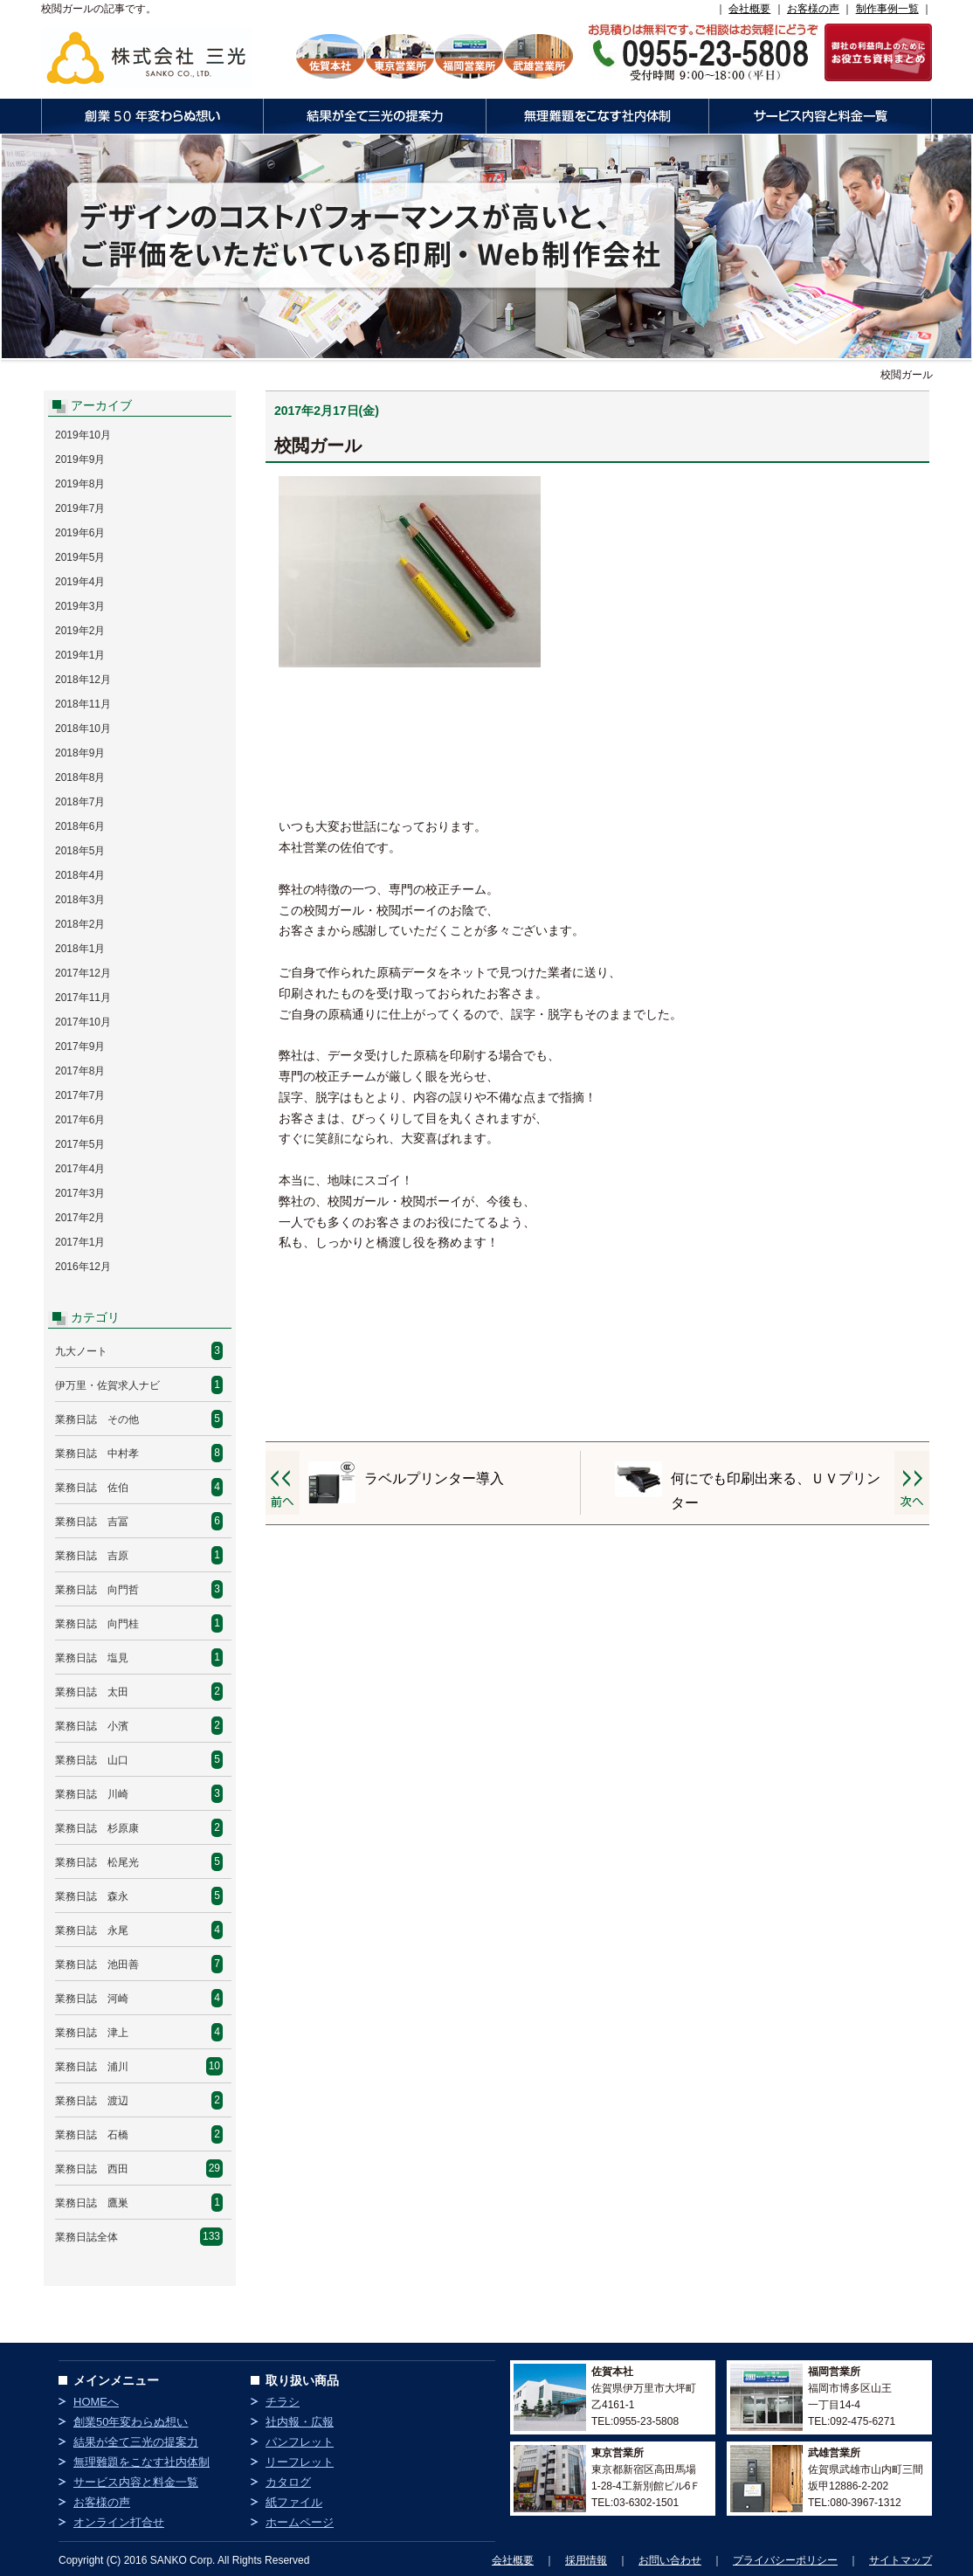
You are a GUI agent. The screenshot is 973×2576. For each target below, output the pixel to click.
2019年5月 (80, 557)
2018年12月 (83, 679)
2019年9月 (80, 459)
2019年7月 (80, 508)
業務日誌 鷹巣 (91, 2203)
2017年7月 (80, 1095)
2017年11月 (83, 997)
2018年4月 (80, 875)
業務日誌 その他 (97, 1419)
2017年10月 (83, 1022)
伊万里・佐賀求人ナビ (107, 1385)
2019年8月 (80, 484)
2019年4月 (80, 582)
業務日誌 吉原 (91, 1556)
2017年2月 (80, 1218)
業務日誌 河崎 (91, 1998)
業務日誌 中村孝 (97, 1453)
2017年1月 (80, 1242)
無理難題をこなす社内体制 (597, 116)
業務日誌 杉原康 (97, 1828)
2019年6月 (80, 533)
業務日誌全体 (86, 2237)
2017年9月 (80, 1046)
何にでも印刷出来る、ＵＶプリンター (775, 1490)
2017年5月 (80, 1144)
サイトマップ (900, 2560)
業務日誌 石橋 (91, 2135)
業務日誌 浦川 (91, 2067)
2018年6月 (80, 826)
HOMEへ (96, 2401)
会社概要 (749, 9)
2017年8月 (80, 1071)
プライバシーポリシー (785, 2560)
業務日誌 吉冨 (91, 1522)
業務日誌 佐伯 (91, 1487)
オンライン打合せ (118, 2522)
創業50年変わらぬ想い (152, 116)
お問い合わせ (669, 2560)
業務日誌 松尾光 (97, 1862)
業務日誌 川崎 (91, 1794)
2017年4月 (80, 1169)
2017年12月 (83, 973)
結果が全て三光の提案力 (374, 116)
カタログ (288, 2482)
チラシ (283, 2401)
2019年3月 (80, 606)
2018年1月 (80, 949)
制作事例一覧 (887, 9)
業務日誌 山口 (91, 1760)
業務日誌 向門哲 (97, 1590)
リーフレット (300, 2462)
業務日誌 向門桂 (97, 1624)
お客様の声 (813, 9)
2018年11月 (83, 704)
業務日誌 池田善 (97, 1964)
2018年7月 (80, 802)
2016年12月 (83, 1266)
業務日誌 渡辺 (91, 2101)
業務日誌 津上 (91, 2033)
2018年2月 (80, 924)
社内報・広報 (300, 2421)
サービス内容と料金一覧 (820, 116)
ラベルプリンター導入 (434, 1478)
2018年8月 (80, 777)
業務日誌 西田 (91, 2169)
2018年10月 (83, 728)
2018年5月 (80, 851)
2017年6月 (80, 1120)
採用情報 (586, 2560)
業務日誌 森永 (91, 1896)
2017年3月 (80, 1193)
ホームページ (300, 2522)
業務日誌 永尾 (91, 1930)
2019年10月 (83, 435)
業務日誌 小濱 (91, 1726)
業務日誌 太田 (91, 1692)
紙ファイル (294, 2502)
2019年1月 (80, 655)
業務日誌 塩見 (91, 1658)
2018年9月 (80, 753)
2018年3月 (80, 900)
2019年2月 (80, 631)
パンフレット (300, 2441)
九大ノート (81, 1351)
